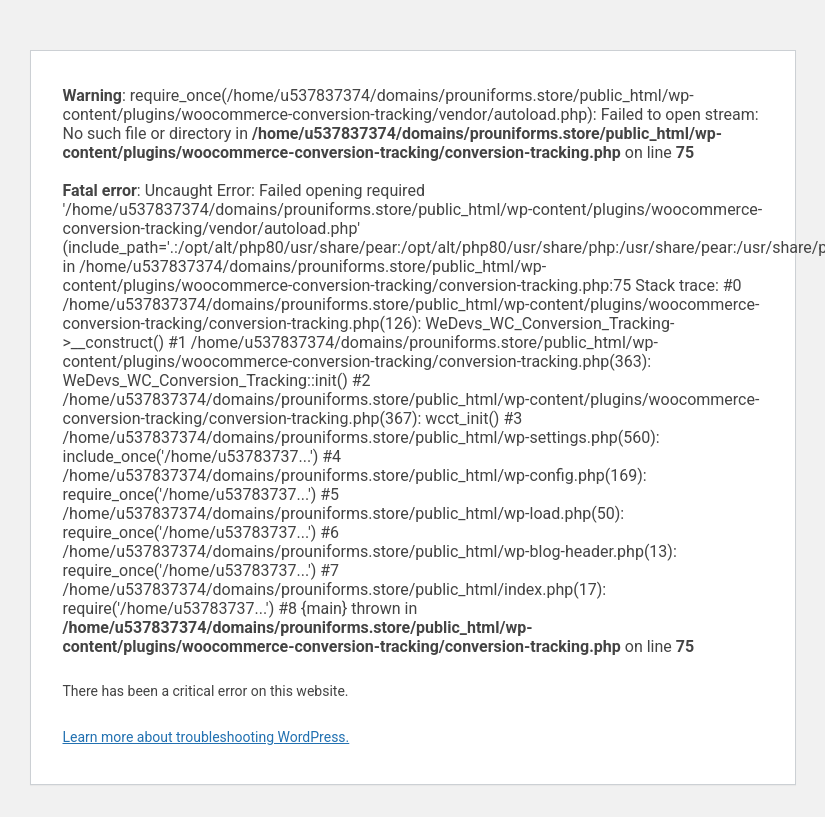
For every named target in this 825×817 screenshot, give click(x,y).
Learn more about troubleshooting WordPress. (206, 737)
